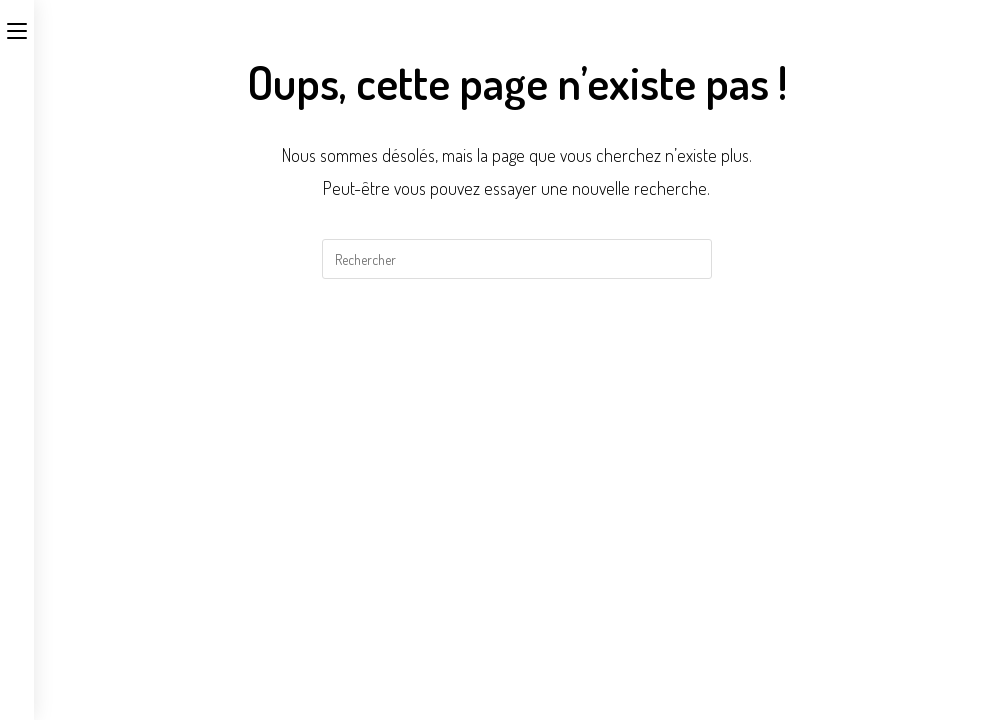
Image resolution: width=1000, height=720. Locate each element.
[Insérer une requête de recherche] (517, 259)
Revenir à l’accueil (517, 359)
